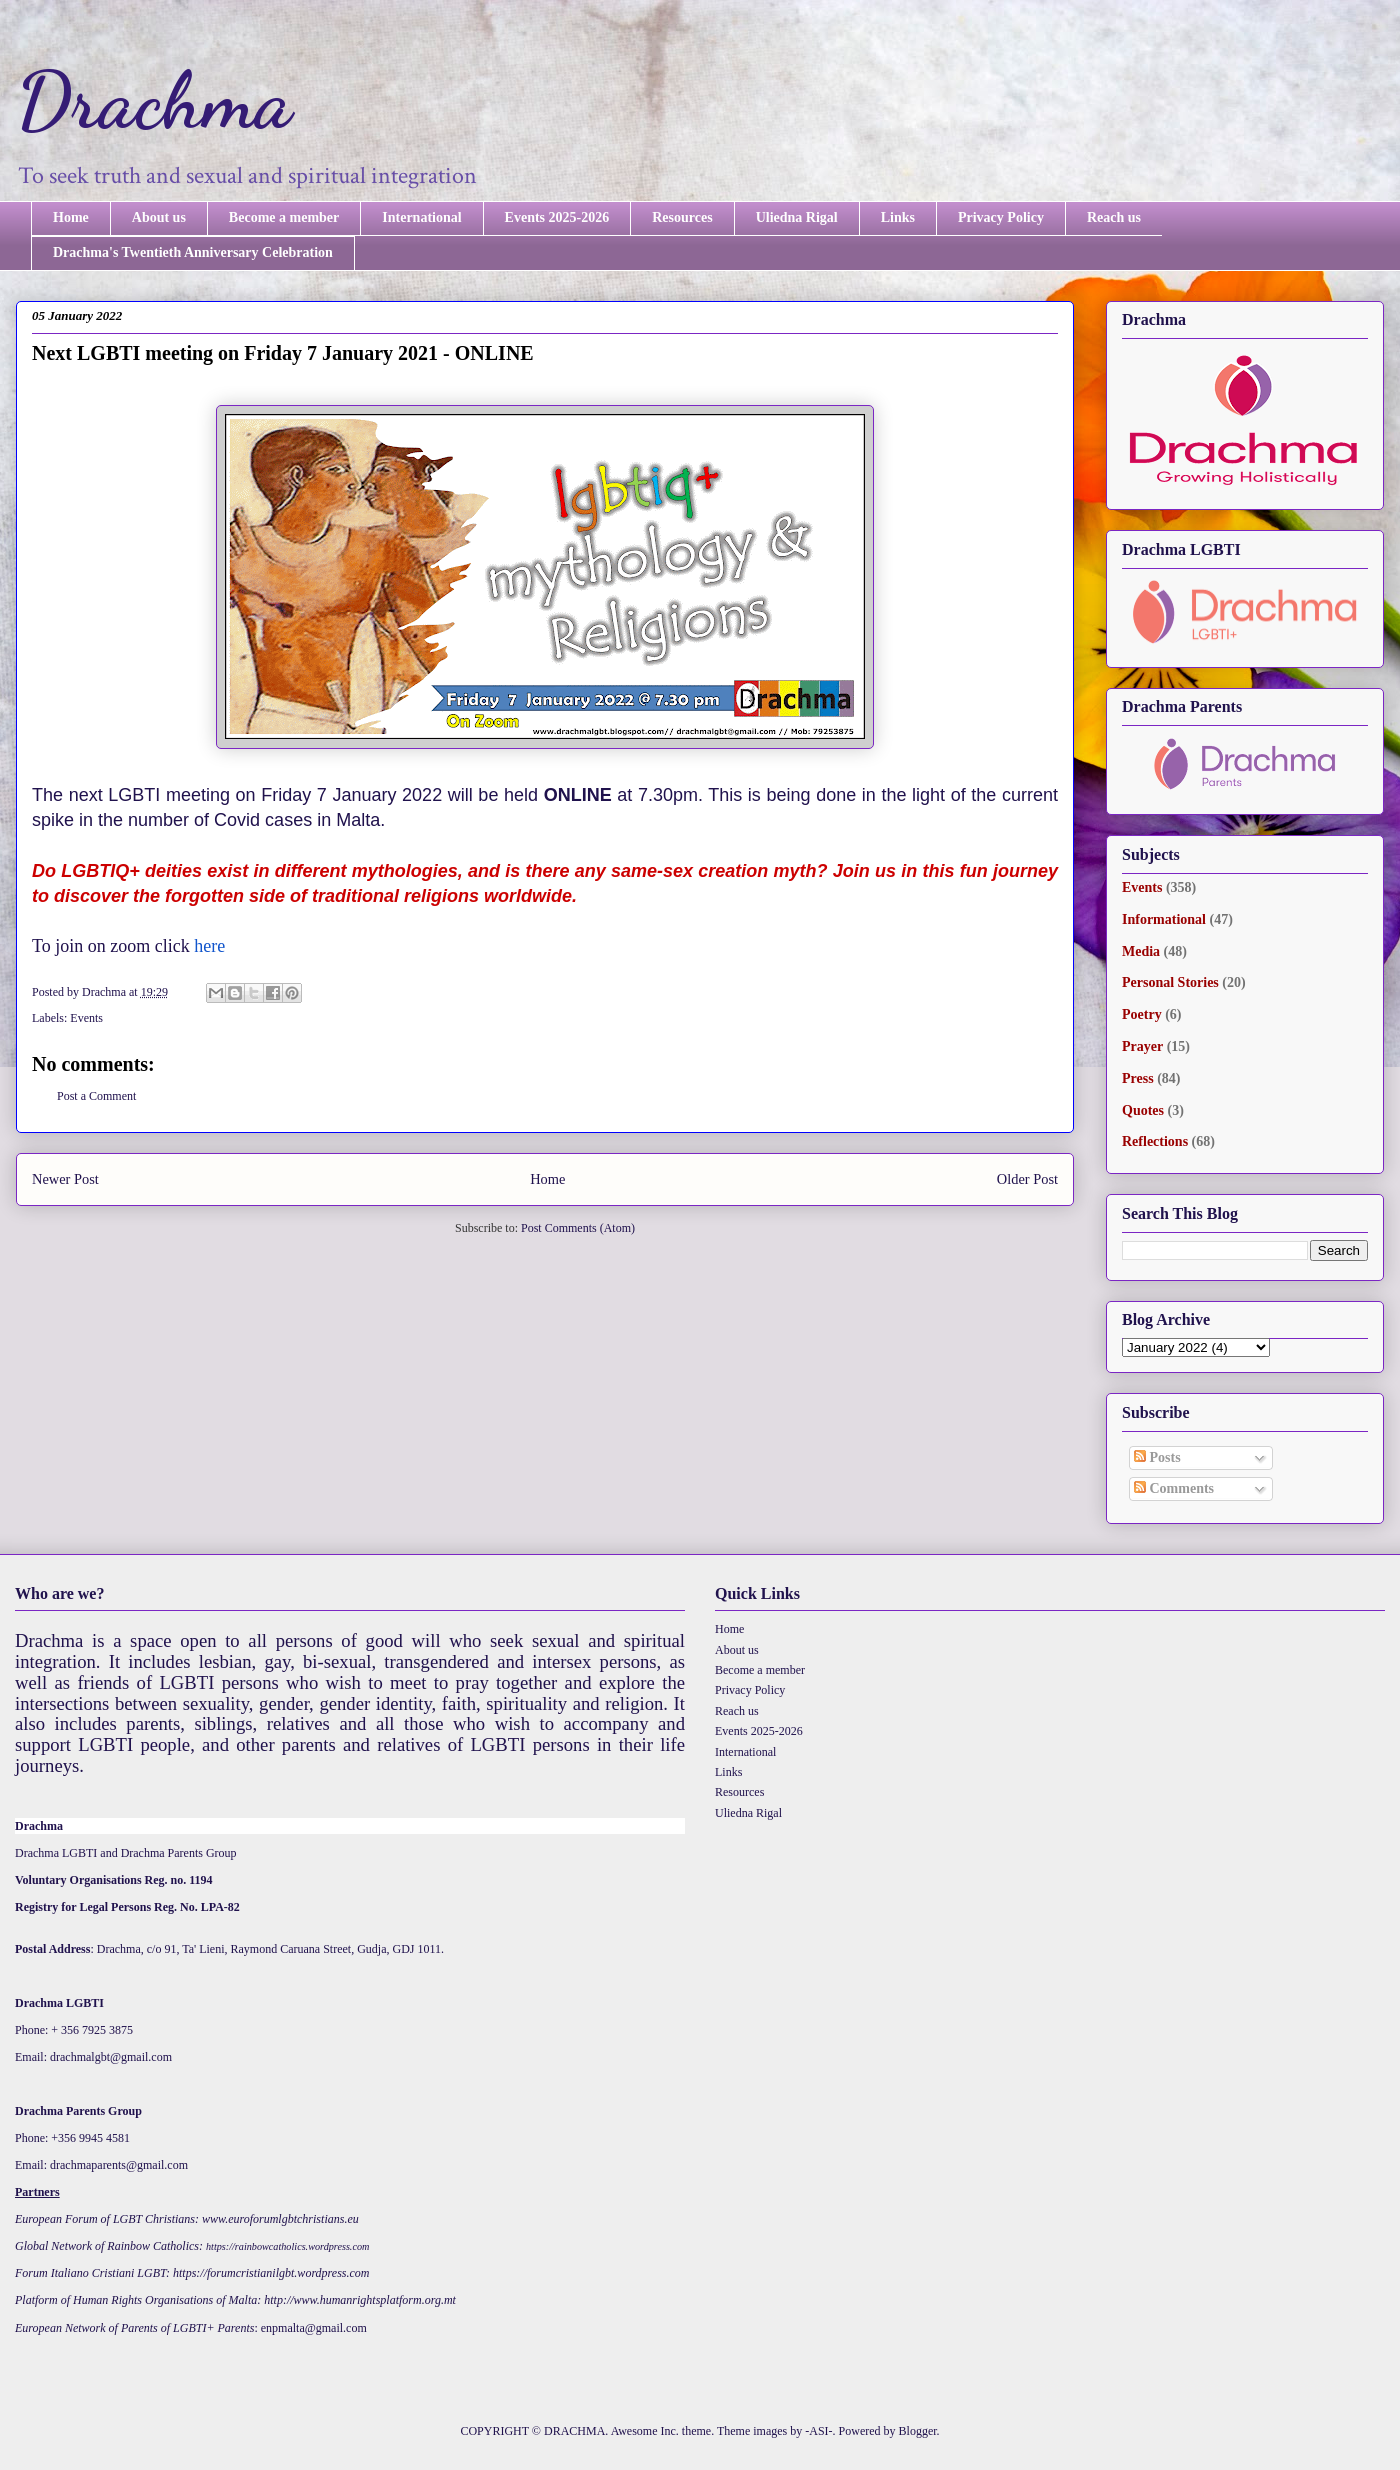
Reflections (1155, 1141)
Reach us (1114, 217)
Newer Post (65, 1179)
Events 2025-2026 (557, 217)
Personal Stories (1170, 982)
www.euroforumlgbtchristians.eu (280, 2219)
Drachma (154, 100)
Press (1138, 1078)
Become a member (284, 217)
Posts (1157, 1457)
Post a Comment (96, 1096)
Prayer (1142, 1046)
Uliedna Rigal (797, 217)
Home (71, 217)
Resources (682, 217)
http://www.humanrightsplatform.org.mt (360, 2300)
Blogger (918, 2431)
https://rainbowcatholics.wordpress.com (287, 2246)
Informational (1164, 919)
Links (898, 217)
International (421, 217)
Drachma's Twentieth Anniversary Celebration (193, 252)
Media (1141, 951)
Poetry (1142, 1014)
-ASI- (818, 2431)
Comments (1174, 1488)
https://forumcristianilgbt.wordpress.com (271, 2273)
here (209, 946)
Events (86, 1018)
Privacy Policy (1001, 217)
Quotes (1143, 1110)
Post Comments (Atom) (578, 1228)
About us (159, 217)
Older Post (1027, 1179)
